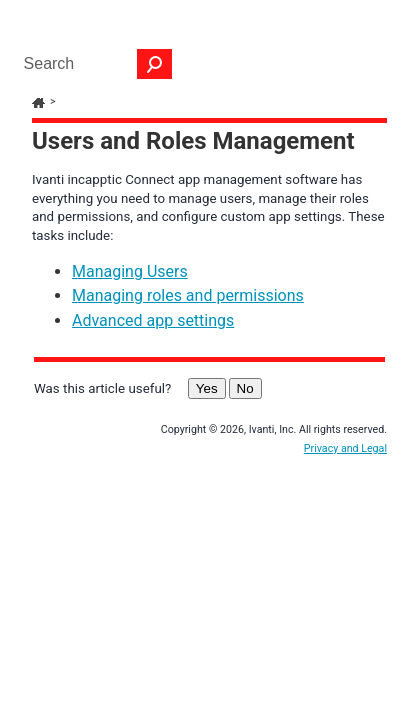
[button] (155, 64)
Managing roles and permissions (188, 315)
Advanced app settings (153, 340)
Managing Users (130, 291)
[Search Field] (93, 64)
